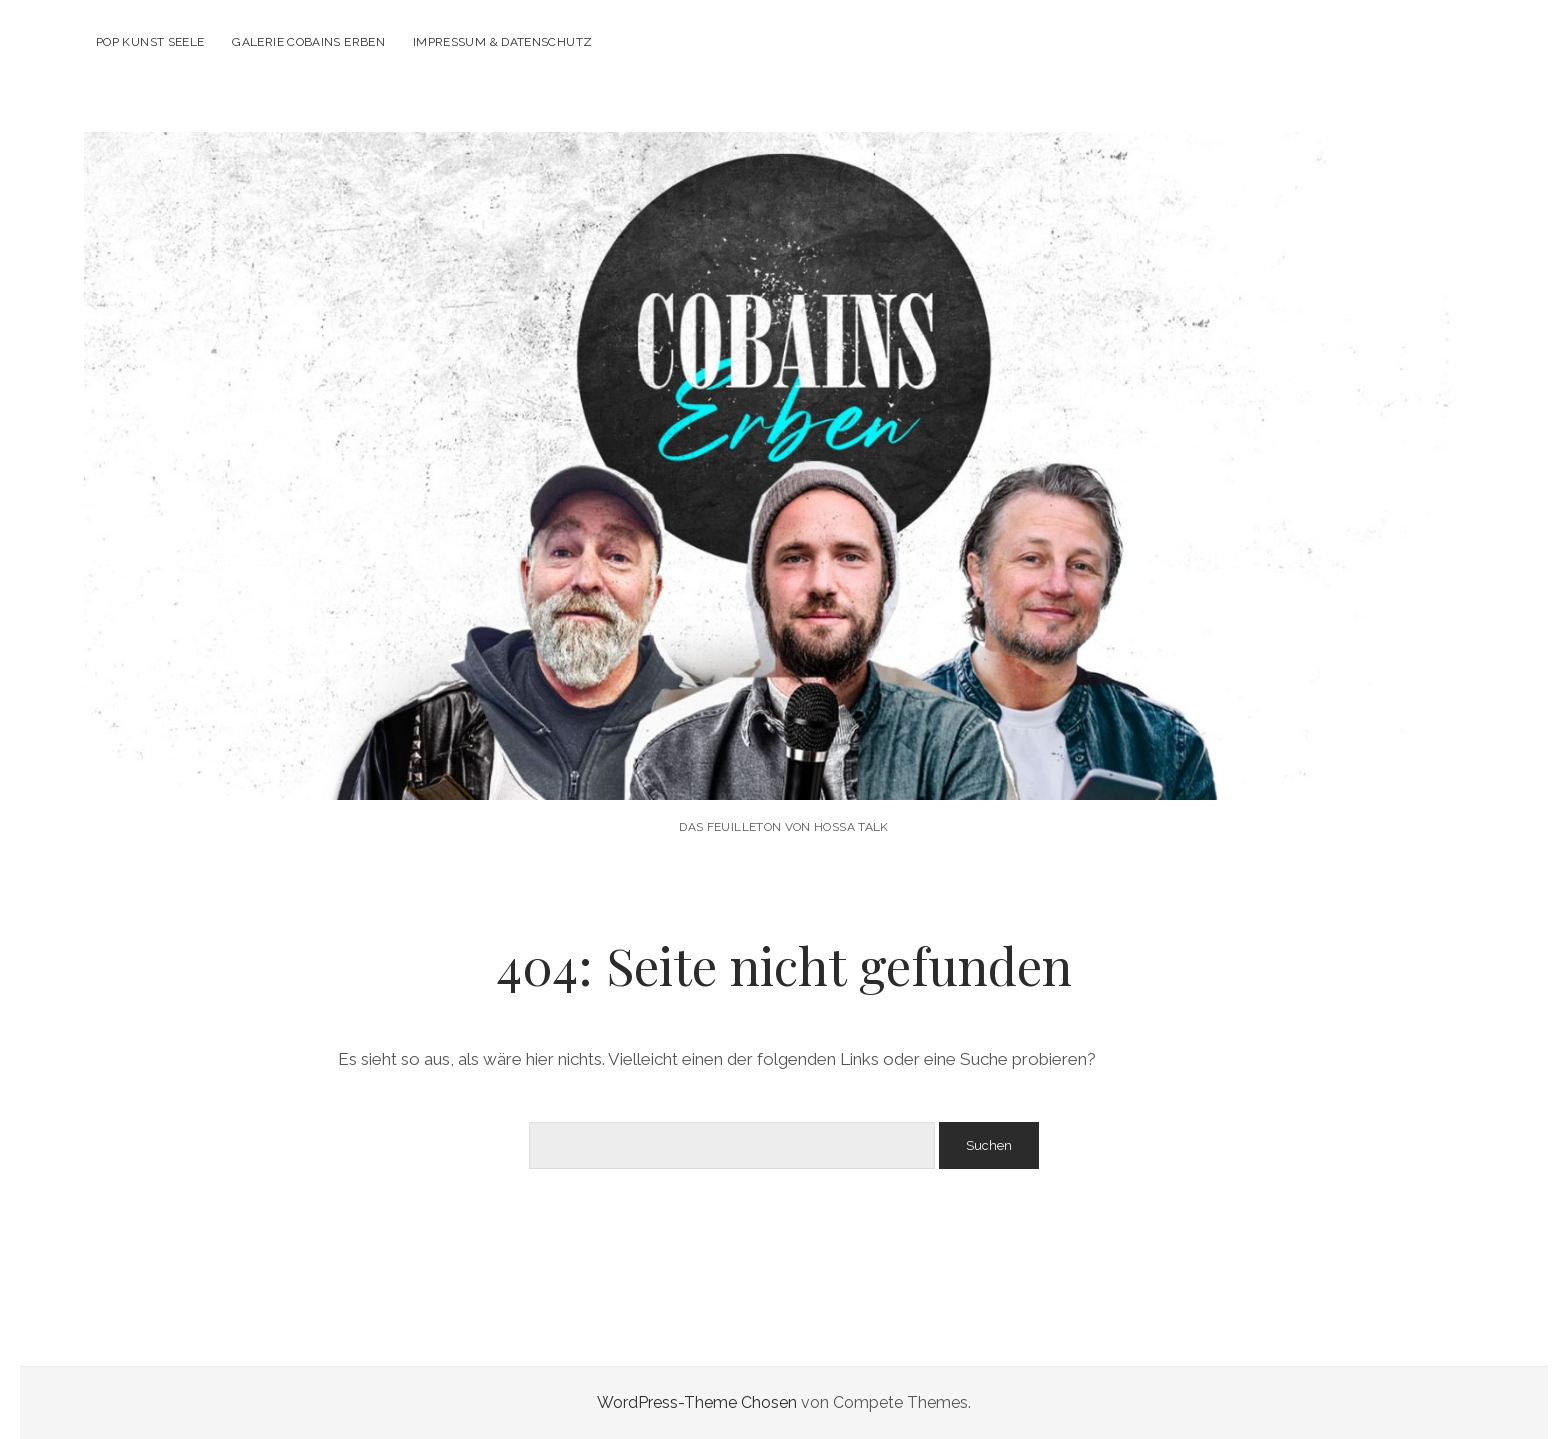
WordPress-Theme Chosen (697, 1402)
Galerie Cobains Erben (308, 42)
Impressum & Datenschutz (502, 42)
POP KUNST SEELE (150, 42)
